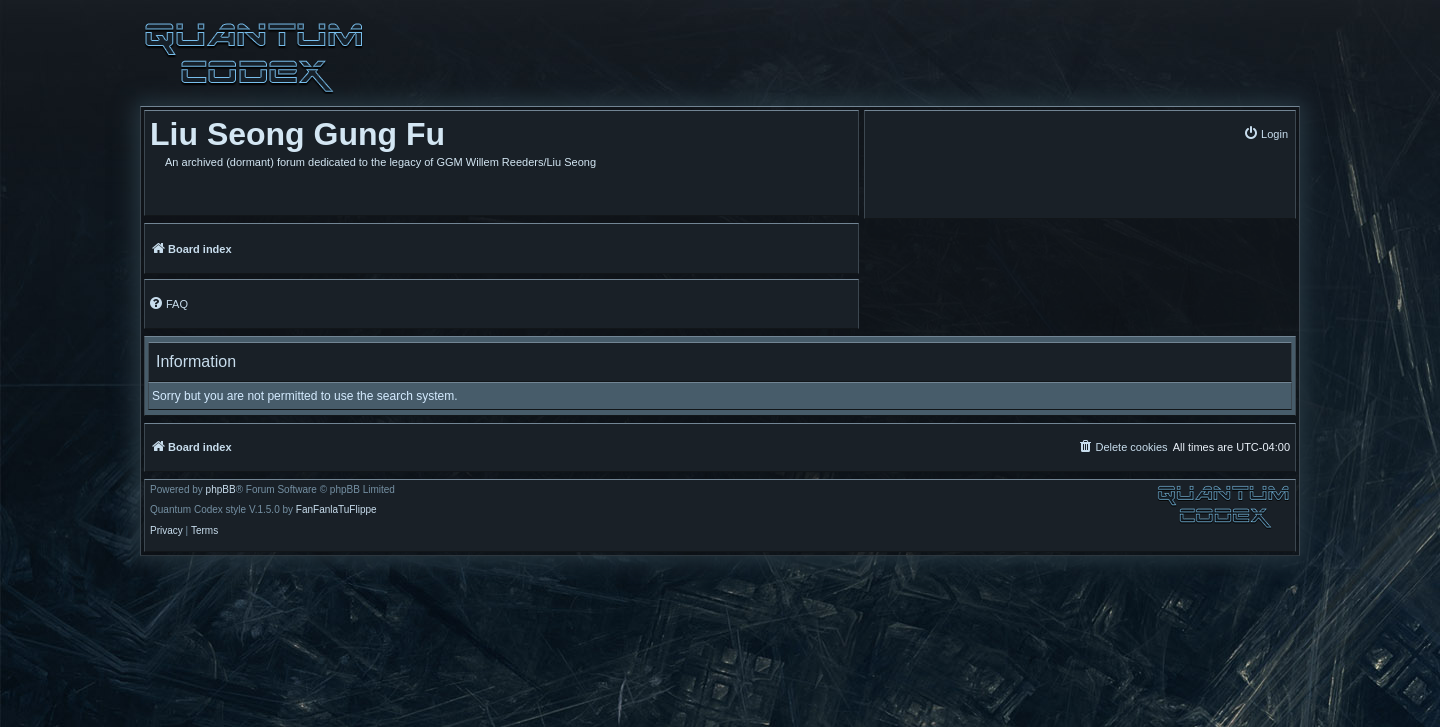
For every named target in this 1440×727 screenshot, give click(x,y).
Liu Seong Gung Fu (297, 134)
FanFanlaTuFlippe (336, 510)
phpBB (221, 490)
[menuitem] (1265, 133)
